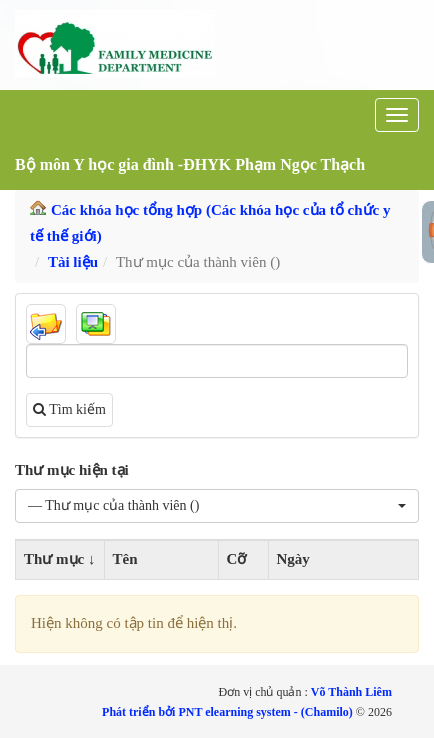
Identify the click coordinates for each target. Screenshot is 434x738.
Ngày (293, 559)
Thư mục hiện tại (72, 470)
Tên (125, 559)
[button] (217, 506)
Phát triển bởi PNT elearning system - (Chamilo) (229, 712)
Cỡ (237, 559)
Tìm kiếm (69, 409)
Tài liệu (73, 262)
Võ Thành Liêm (351, 692)
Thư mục (54, 559)
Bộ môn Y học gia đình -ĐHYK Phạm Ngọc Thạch (190, 164)
